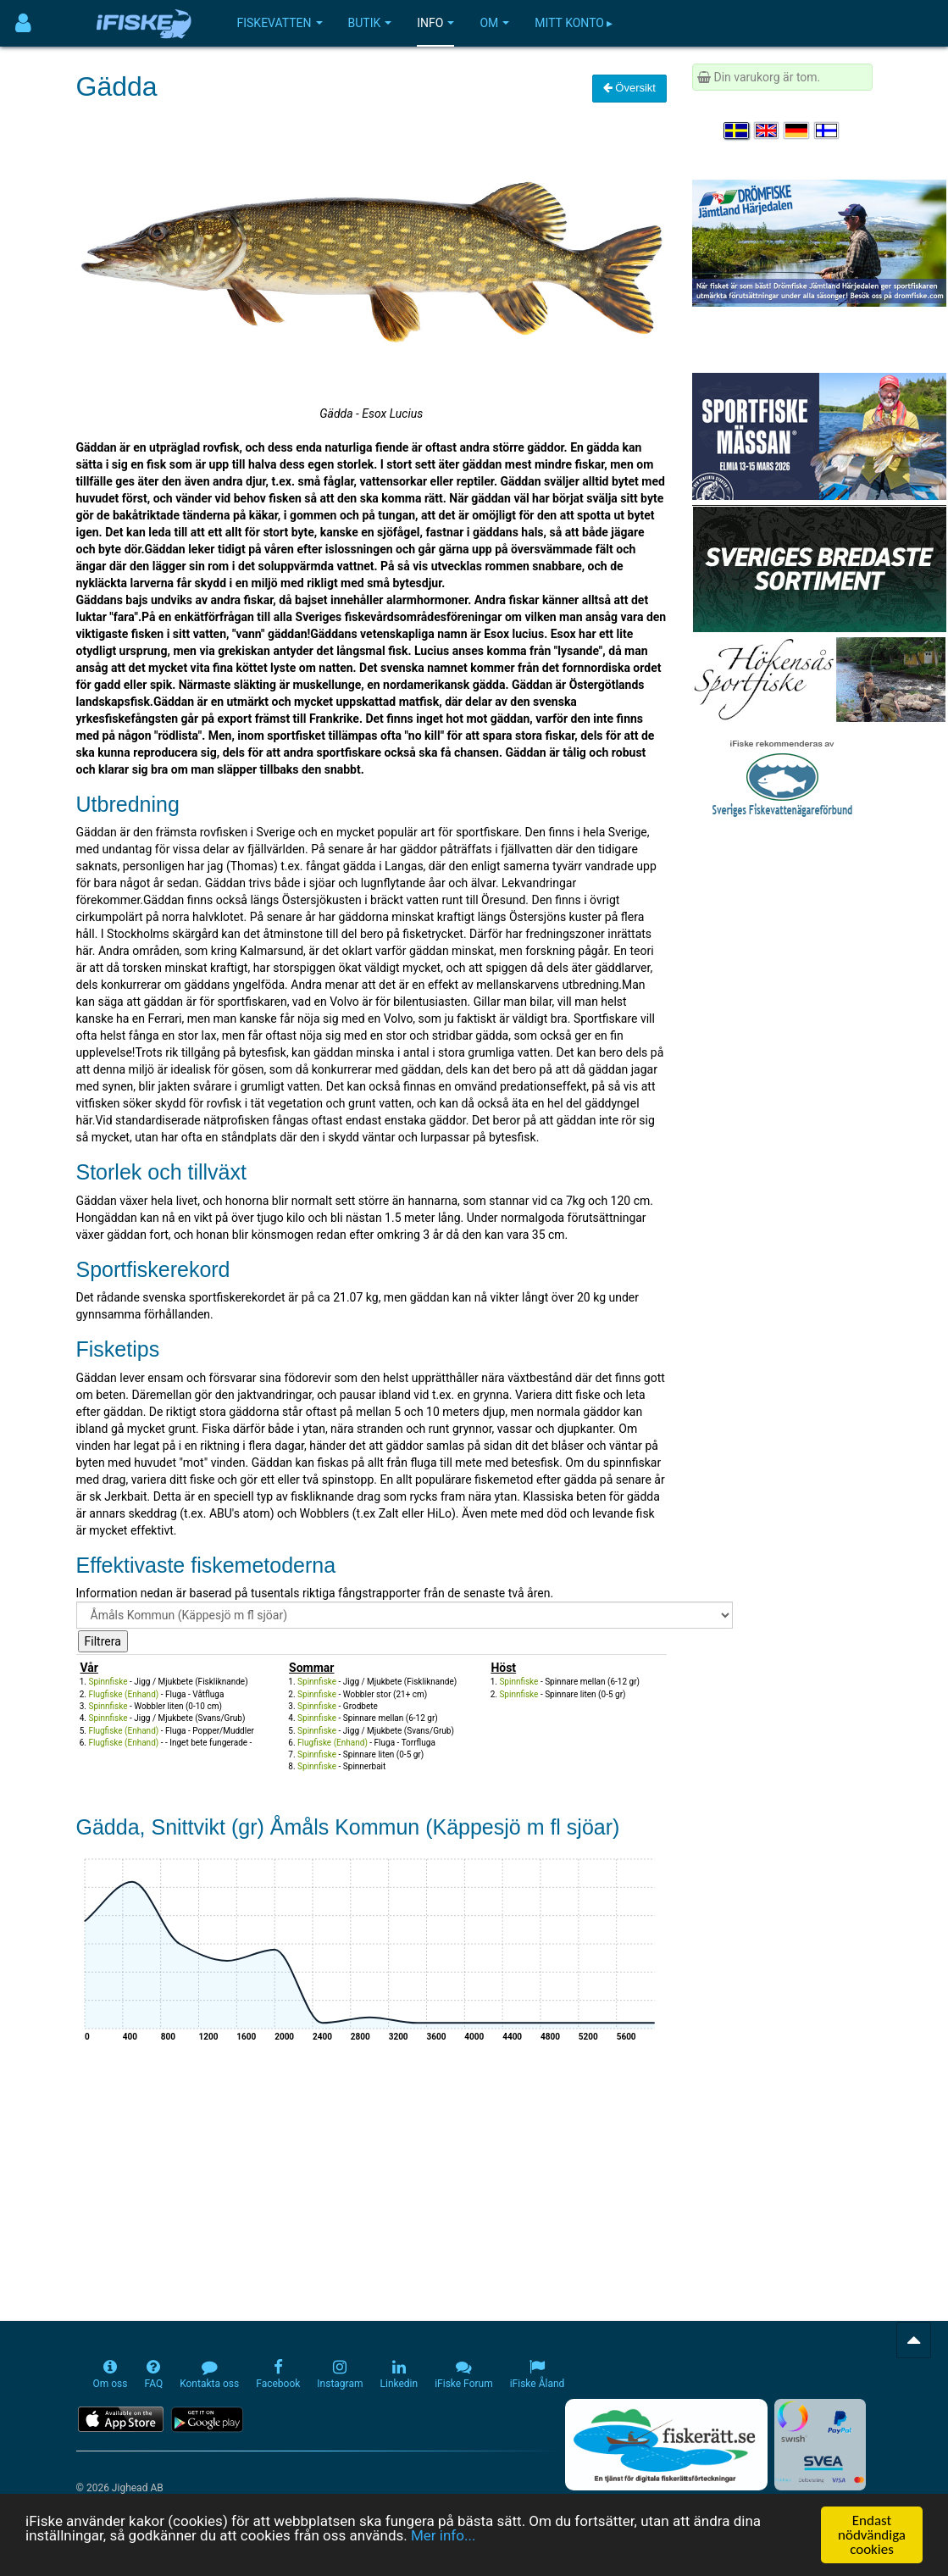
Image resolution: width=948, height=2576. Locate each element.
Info (435, 23)
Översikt (629, 87)
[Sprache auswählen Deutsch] (797, 130)
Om (494, 23)
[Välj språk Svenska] (737, 130)
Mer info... (443, 2536)
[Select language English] (767, 130)
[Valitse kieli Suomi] (827, 130)
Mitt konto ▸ (574, 23)
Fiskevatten (280, 23)
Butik (370, 23)
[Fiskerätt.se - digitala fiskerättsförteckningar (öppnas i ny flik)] (666, 2444)
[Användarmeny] (23, 23)
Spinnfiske (108, 1681)
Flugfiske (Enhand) (124, 1694)
